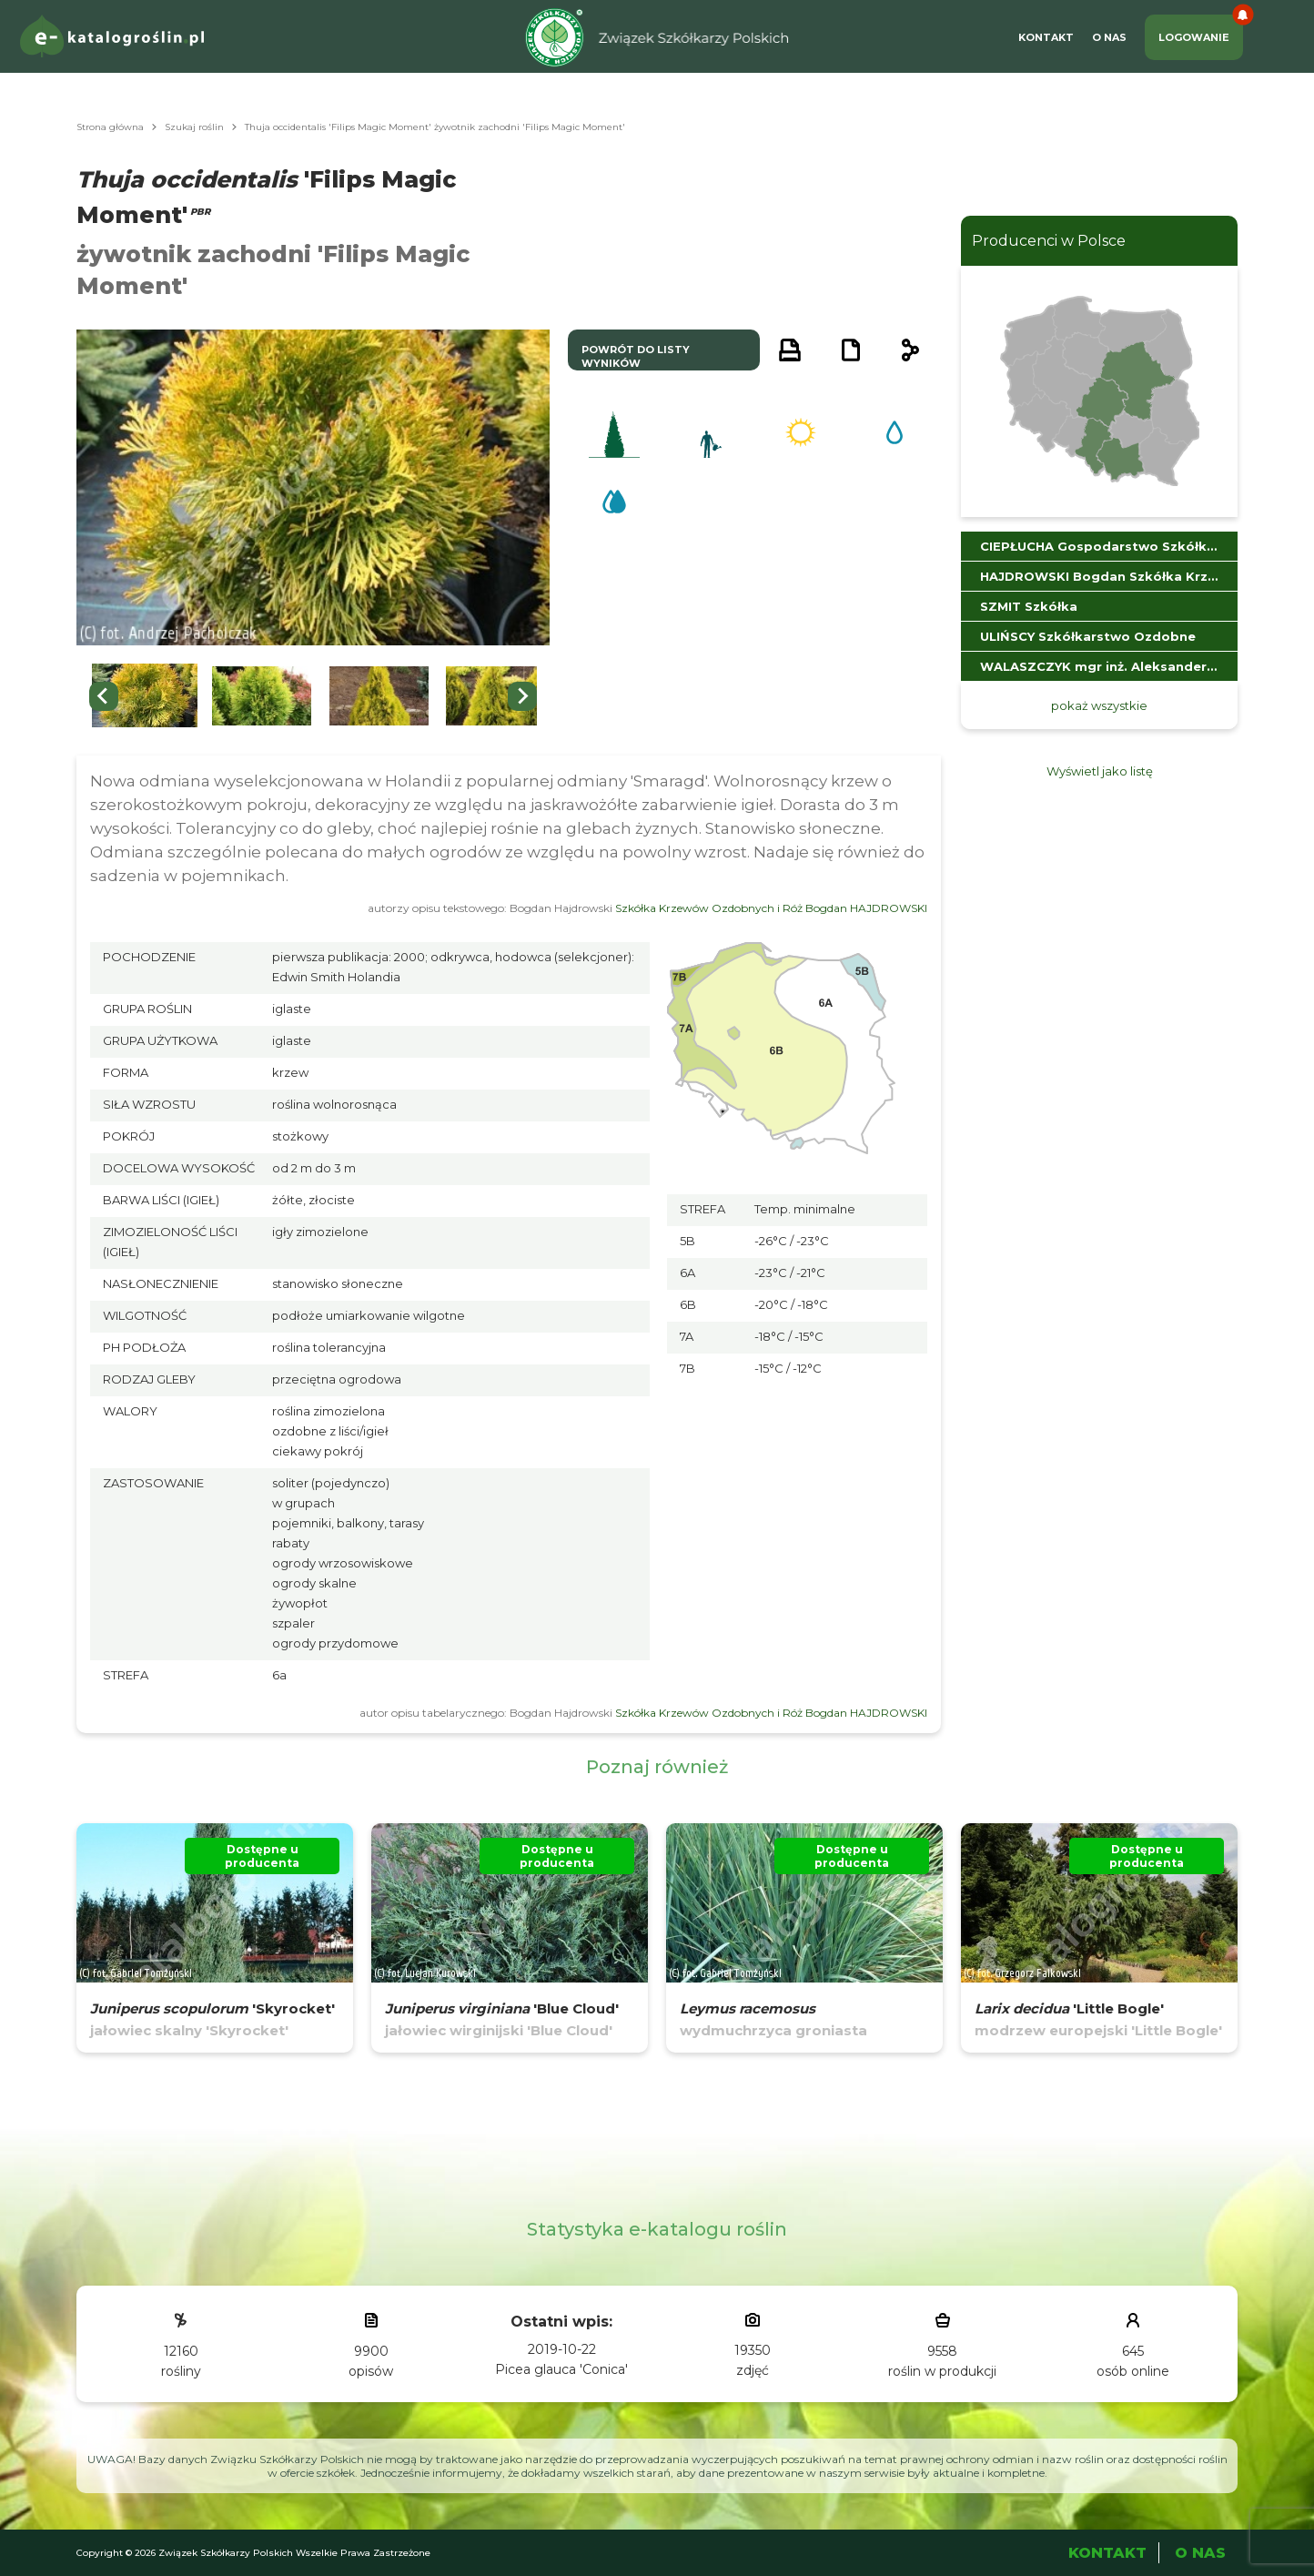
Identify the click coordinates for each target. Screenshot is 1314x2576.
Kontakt (1046, 37)
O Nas (1109, 37)
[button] (144, 696)
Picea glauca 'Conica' (561, 2369)
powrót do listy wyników (635, 356)
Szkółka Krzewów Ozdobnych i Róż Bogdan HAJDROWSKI (771, 908)
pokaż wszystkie (1099, 705)
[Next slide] (522, 696)
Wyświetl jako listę (1099, 771)
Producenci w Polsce (1049, 240)
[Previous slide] (103, 696)
